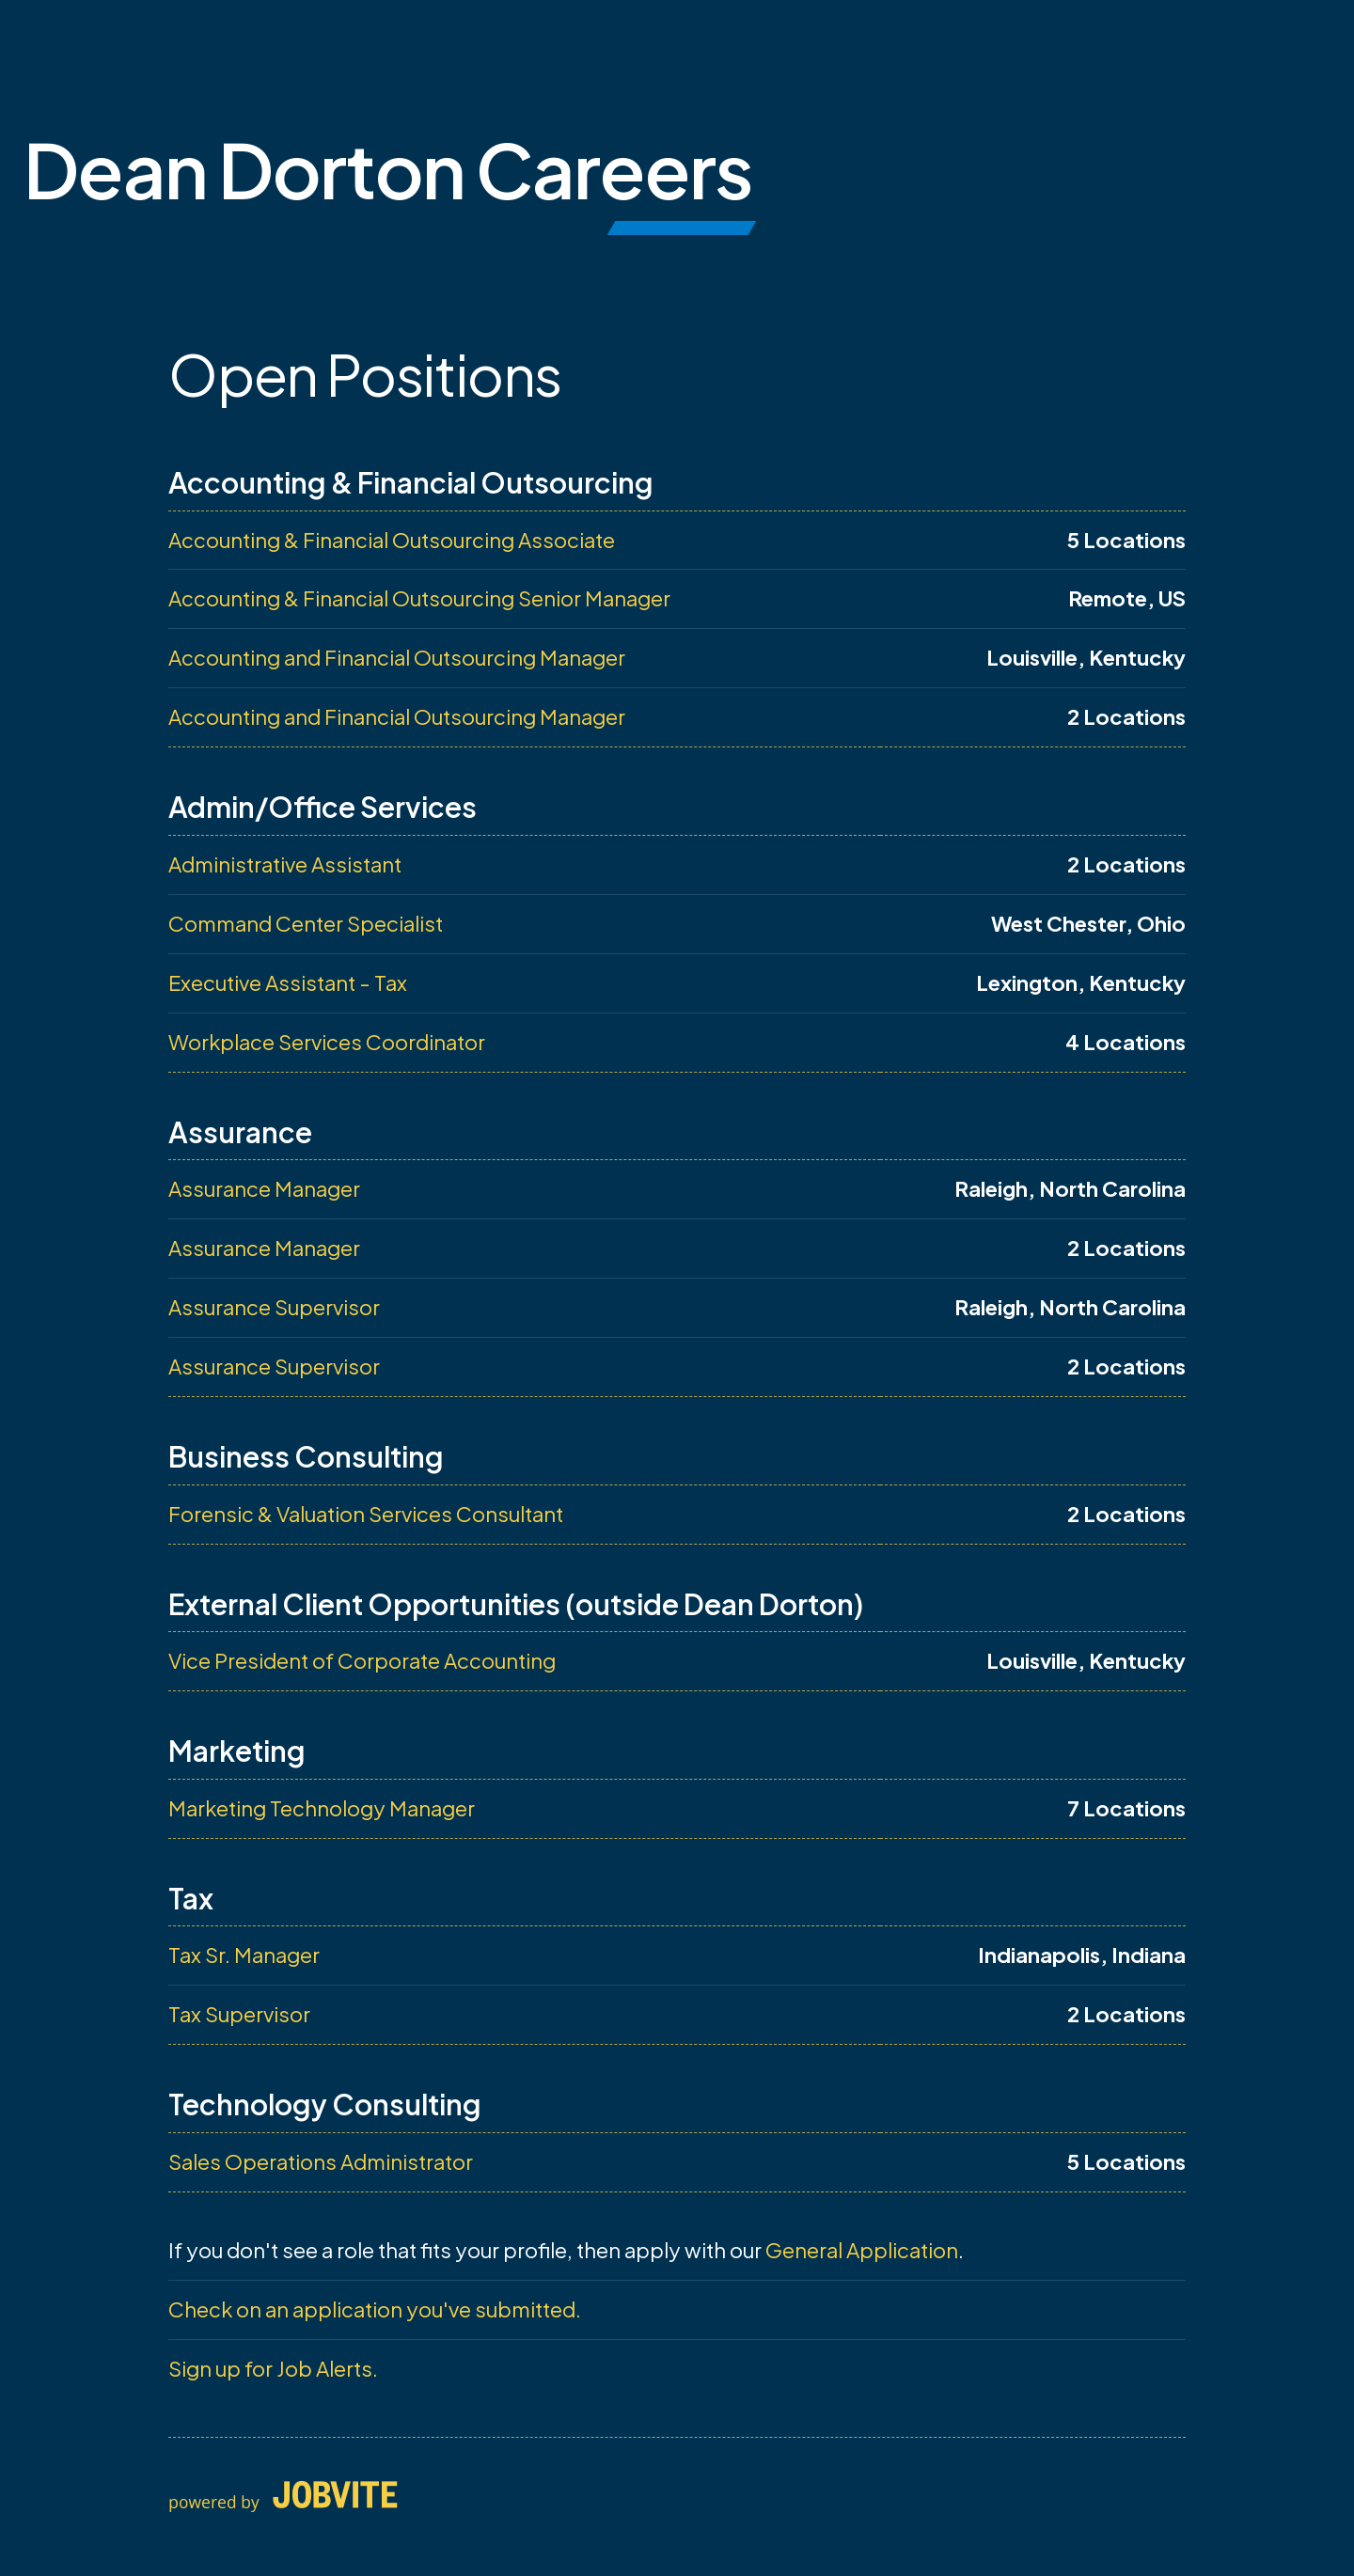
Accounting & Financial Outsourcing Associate (391, 539)
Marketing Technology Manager (321, 1808)
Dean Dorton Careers (388, 168)
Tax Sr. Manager (244, 1954)
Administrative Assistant (284, 864)
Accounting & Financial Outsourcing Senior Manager (419, 598)
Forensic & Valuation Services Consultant (365, 1513)
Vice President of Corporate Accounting (362, 1660)
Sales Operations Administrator (320, 2161)
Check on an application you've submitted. (374, 2309)
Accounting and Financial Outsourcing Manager (396, 657)
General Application (861, 2250)
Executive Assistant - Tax (287, 982)
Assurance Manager (264, 1188)
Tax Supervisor (239, 2014)
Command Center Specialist (305, 923)
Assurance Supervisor (274, 1307)
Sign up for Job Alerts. (273, 2368)
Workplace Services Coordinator (326, 1042)
